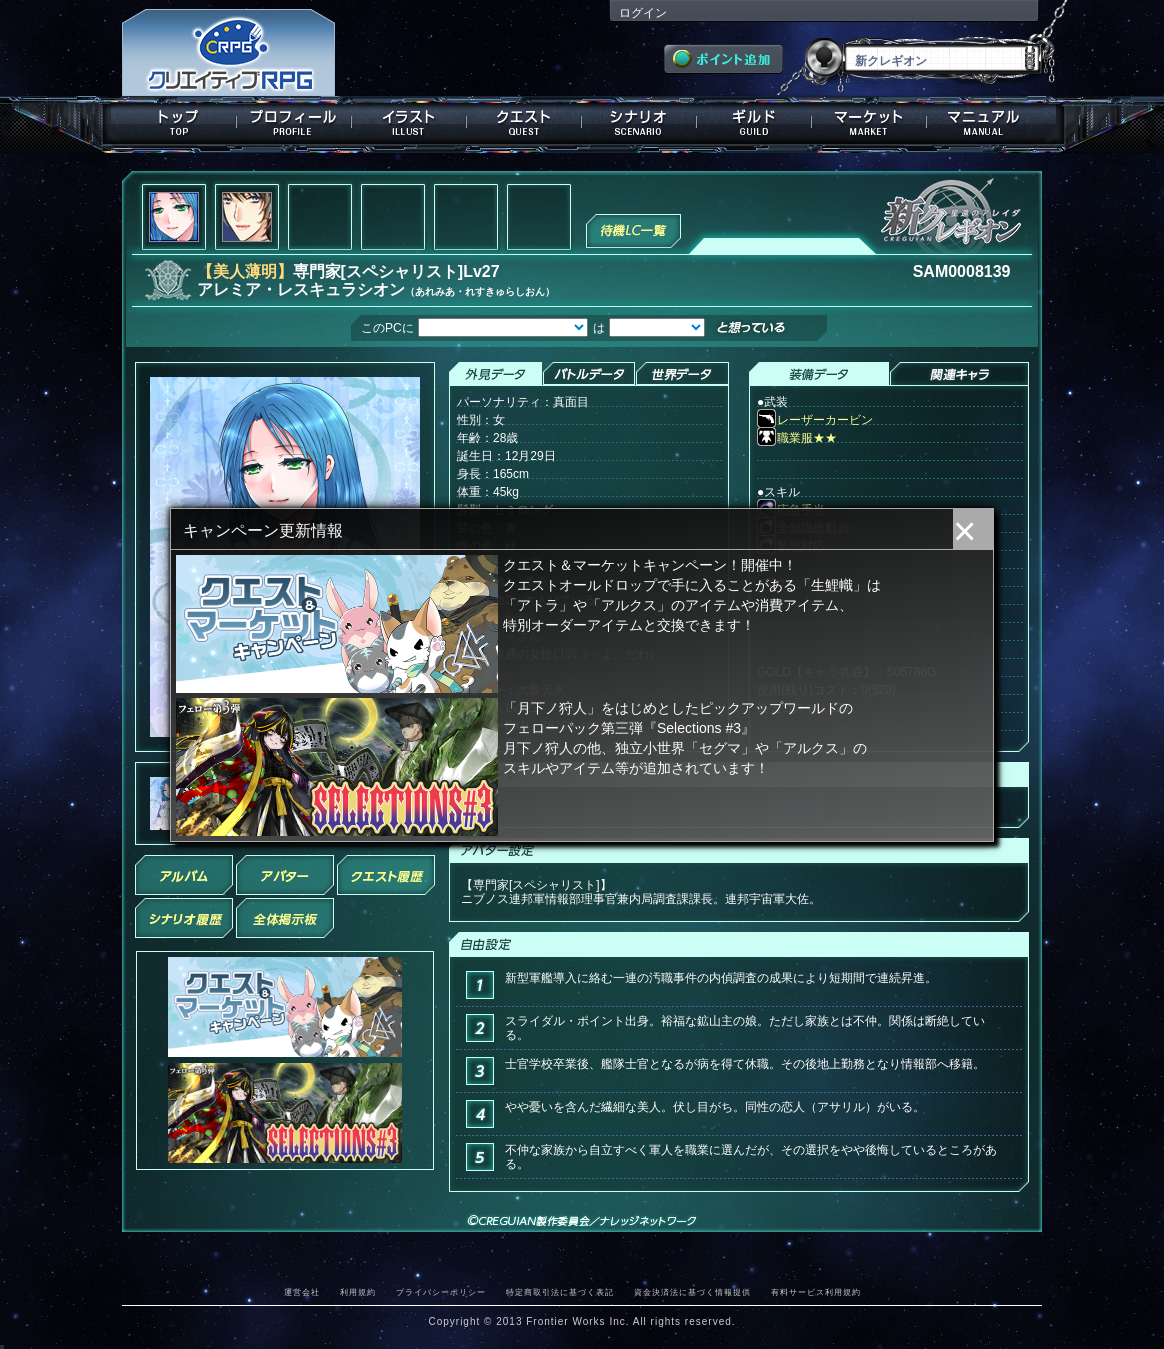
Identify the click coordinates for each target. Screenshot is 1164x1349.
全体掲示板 (285, 918)
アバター (285, 875)
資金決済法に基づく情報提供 (692, 1292)
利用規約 (358, 1292)
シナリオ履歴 (184, 918)
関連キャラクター (959, 374)
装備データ (819, 374)
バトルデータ (588, 374)
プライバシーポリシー (441, 1292)
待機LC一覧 (633, 229)
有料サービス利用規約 (816, 1292)
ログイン (643, 13)
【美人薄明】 (245, 271)
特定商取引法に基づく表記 (560, 1292)
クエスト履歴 (386, 875)
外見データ (495, 374)
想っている (783, 329)
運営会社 (302, 1292)
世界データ (682, 374)
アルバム (184, 875)
